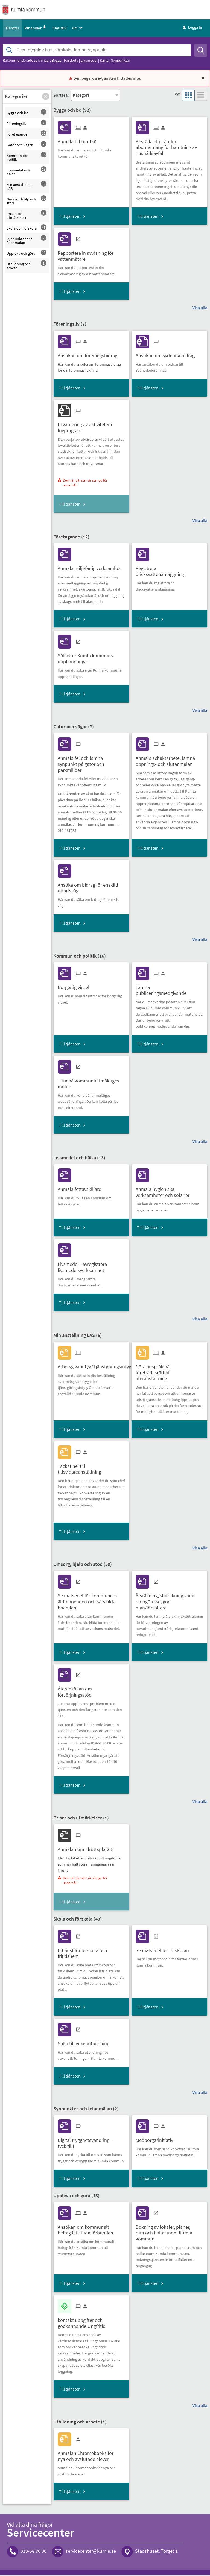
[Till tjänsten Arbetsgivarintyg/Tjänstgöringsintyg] (96, 1365)
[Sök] (200, 51)
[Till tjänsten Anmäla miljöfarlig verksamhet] (91, 567)
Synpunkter (120, 61)
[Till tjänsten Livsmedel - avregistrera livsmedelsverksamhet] (91, 1266)
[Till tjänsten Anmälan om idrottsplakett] (88, 1848)
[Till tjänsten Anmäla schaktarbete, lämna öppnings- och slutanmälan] (169, 760)
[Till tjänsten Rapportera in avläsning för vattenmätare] (91, 255)
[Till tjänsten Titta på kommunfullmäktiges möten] (91, 1082)
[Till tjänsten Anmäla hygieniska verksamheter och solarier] (169, 1191)
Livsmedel (89, 61)
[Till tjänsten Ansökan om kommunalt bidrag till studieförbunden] (91, 2229)
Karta (104, 61)
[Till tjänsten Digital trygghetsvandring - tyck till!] (91, 2142)
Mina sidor (35, 28)
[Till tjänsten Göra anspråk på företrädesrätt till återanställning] (169, 1371)
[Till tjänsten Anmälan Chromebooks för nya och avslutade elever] (91, 2455)
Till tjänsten (70, 217)
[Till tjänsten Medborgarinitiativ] (156, 2139)
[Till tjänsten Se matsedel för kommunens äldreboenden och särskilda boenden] (91, 1601)
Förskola (71, 61)
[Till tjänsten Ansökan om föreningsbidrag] (89, 354)
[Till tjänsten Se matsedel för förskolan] (164, 1949)
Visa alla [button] (199, 308)
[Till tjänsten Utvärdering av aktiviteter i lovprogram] (91, 426)
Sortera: (61, 96)
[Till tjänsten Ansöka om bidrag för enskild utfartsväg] (91, 887)
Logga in (192, 28)
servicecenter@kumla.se (91, 2552)
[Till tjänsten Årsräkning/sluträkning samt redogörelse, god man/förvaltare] (169, 1601)
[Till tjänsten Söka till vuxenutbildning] (85, 2043)
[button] (45, 97)
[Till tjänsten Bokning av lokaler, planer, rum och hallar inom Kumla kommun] (169, 2232)
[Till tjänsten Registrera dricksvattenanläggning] (169, 570)
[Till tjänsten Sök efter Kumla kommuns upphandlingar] (91, 658)
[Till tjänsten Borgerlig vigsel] (76, 986)
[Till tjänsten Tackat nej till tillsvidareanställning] (91, 1468)
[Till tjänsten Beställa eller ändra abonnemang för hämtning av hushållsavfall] (169, 146)
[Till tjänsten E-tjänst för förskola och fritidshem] (91, 1952)
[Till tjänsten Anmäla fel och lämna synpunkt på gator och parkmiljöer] (91, 763)
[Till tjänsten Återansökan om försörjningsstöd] (91, 1691)
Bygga (57, 61)
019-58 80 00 (33, 2552)
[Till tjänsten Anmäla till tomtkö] (79, 140)
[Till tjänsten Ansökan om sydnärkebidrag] (167, 354)
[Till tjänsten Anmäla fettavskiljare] (81, 1188)
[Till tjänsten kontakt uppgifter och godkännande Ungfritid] (91, 2322)
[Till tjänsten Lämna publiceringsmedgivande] (169, 989)
